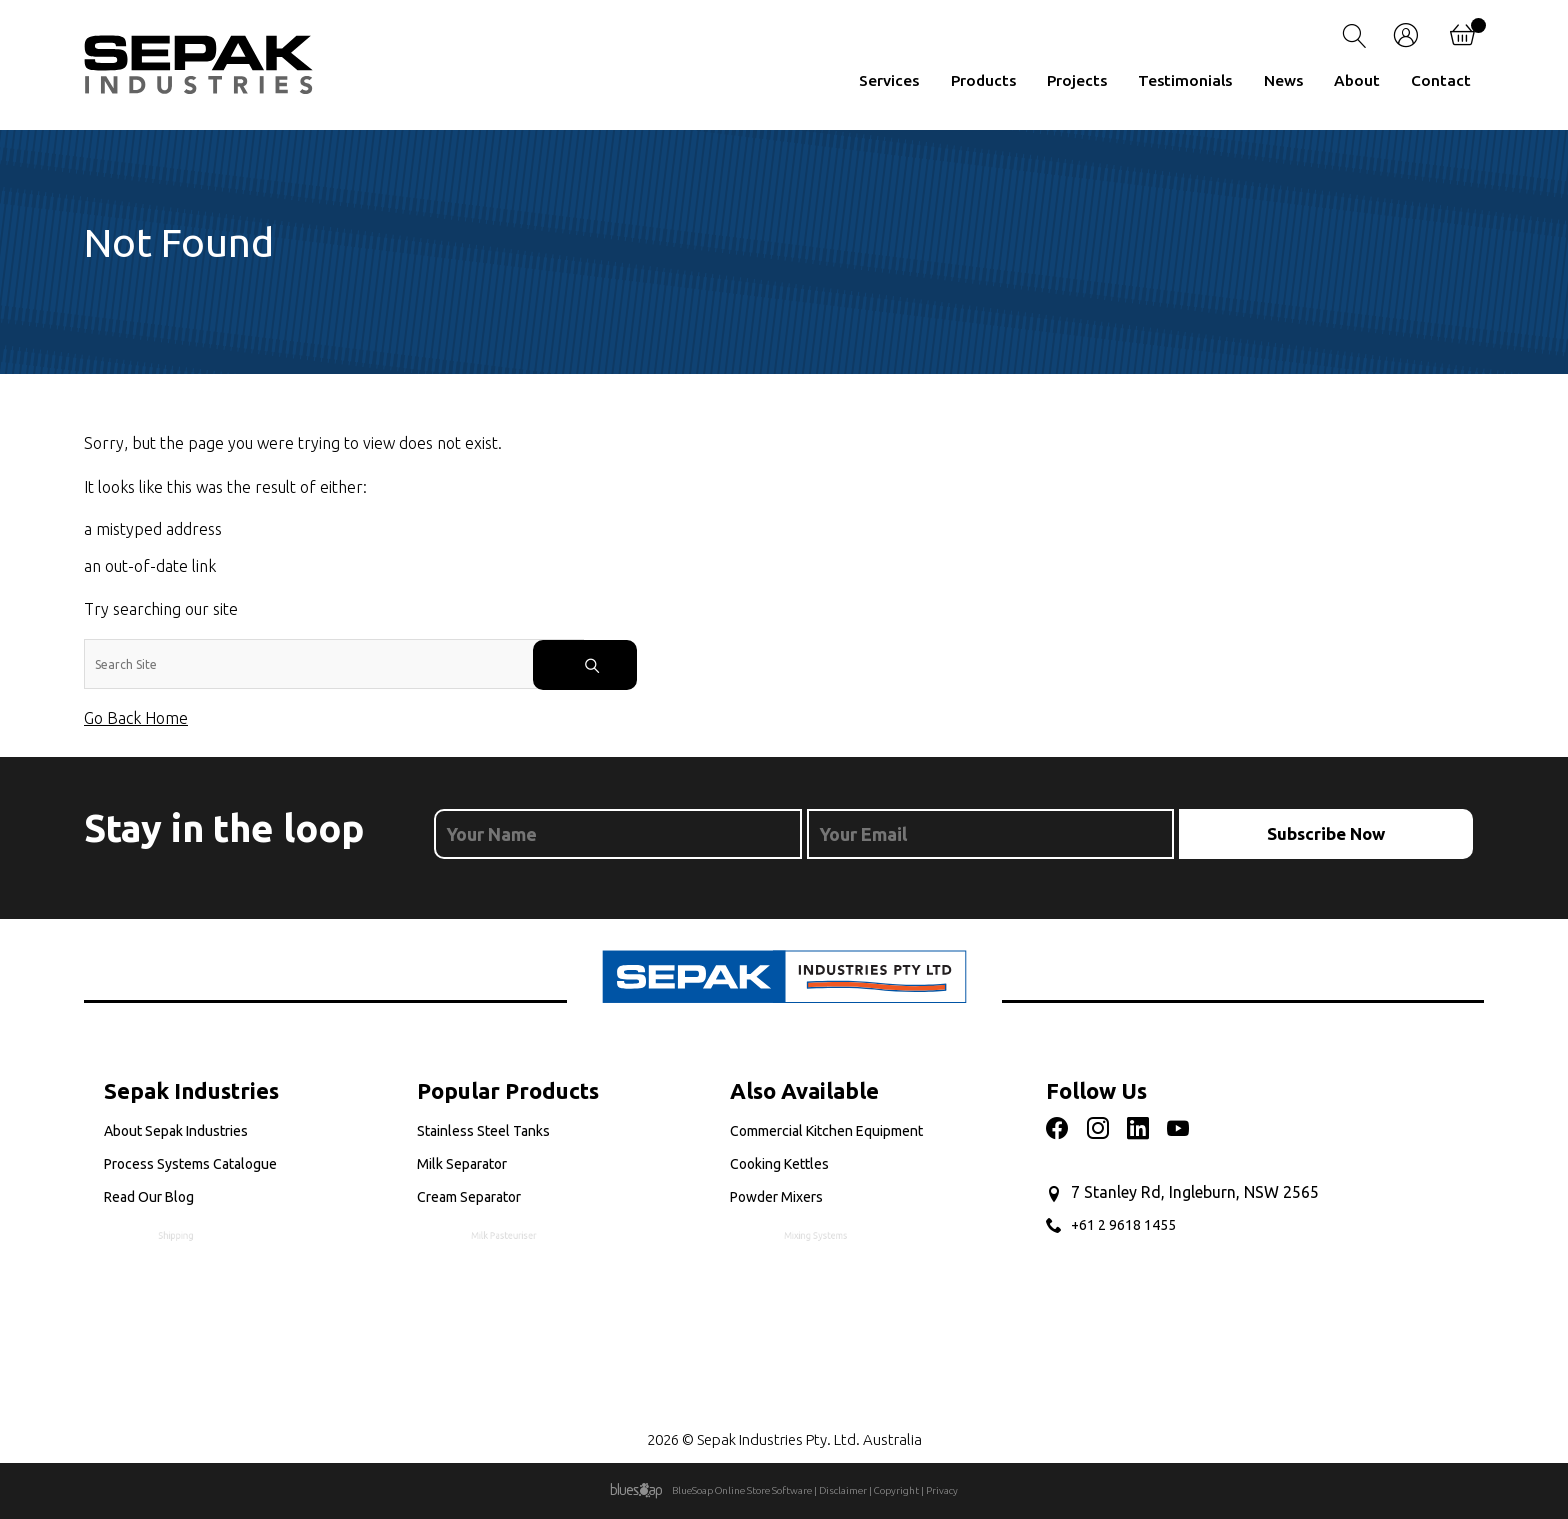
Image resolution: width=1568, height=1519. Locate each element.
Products (983, 80)
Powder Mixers (808, 1201)
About (1357, 80)
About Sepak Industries (176, 1131)
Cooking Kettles (789, 1165)
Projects (1077, 80)
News (1283, 80)
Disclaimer (843, 1490)
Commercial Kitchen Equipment (826, 1131)
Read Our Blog (187, 1202)
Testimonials (1185, 80)
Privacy (942, 1490)
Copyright (896, 1490)
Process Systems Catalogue (196, 1165)
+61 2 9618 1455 (1123, 1225)
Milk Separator (472, 1165)
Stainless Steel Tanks (483, 1131)
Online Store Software (763, 1490)
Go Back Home (136, 718)
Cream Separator (505, 1202)
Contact (1441, 80)
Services (889, 80)
